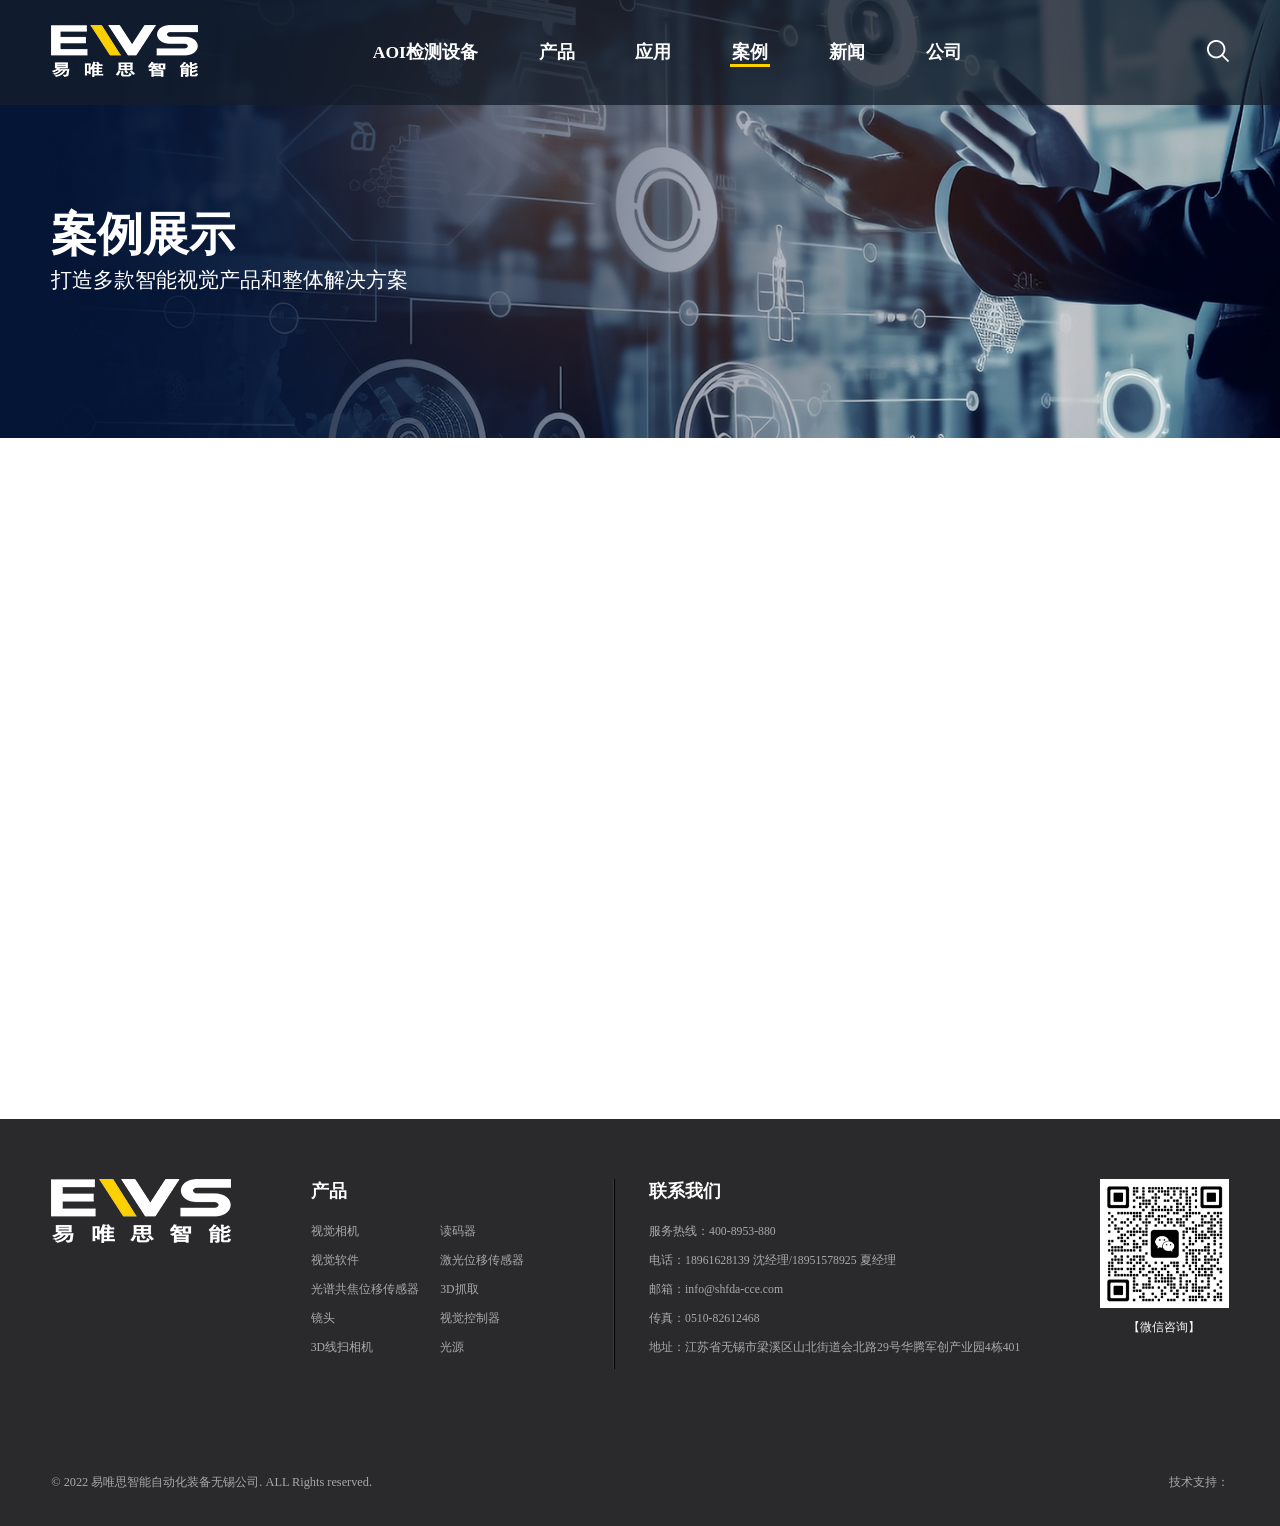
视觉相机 (335, 1231)
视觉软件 (335, 1260)
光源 (452, 1347)
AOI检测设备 (425, 52)
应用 (653, 52)
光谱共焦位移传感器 (365, 1289)
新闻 (847, 52)
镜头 (323, 1318)
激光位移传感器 (482, 1260)
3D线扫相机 (342, 1347)
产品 (557, 52)
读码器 (458, 1231)
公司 (944, 52)
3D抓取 (459, 1289)
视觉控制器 (470, 1318)
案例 (750, 52)
